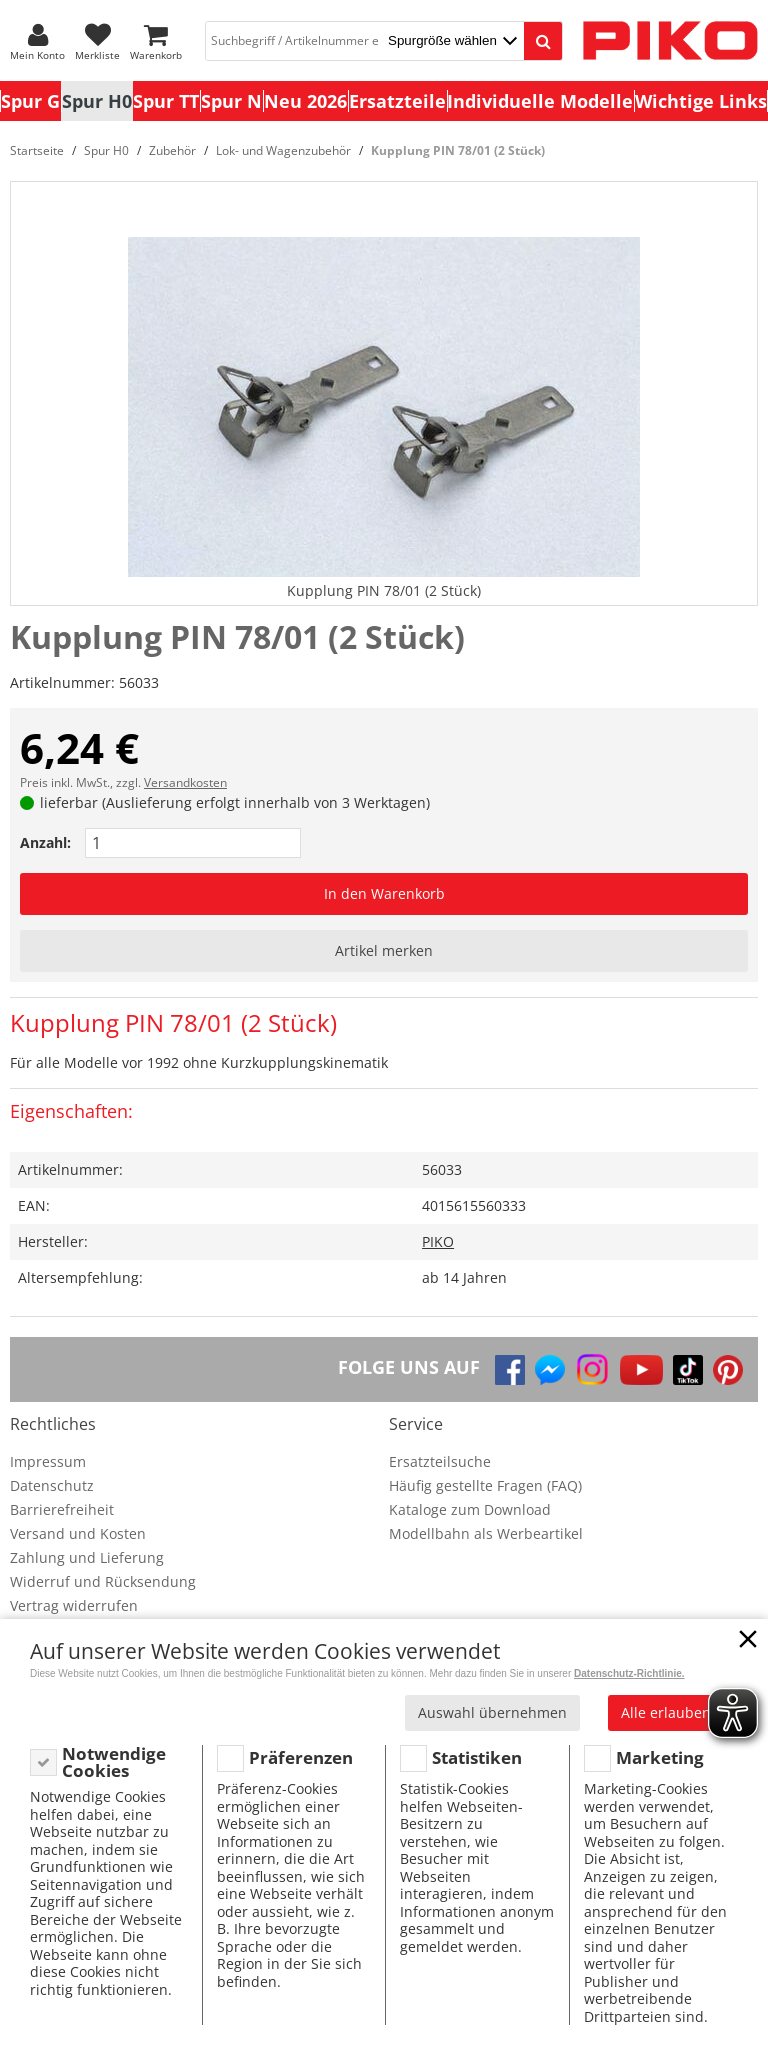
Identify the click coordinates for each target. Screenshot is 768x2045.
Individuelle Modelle (540, 101)
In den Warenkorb (384, 893)
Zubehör (172, 150)
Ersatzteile (397, 101)
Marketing (660, 1757)
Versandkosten (185, 782)
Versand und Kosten (78, 1533)
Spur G (30, 101)
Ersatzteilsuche (440, 1461)
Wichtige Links (701, 101)
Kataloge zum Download (470, 1509)
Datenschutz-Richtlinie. (629, 1673)
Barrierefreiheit (62, 1509)
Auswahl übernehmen (492, 1712)
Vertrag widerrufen (74, 1605)
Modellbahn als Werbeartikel (486, 1533)
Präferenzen (301, 1757)
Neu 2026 (305, 101)
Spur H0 (97, 101)
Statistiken (477, 1757)
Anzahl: (45, 842)
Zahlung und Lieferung (87, 1557)
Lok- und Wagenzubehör (283, 150)
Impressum (48, 1461)
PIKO (438, 1241)
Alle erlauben (666, 1712)
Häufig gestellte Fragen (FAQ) (485, 1485)
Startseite (37, 150)
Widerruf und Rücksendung (103, 1581)
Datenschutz (52, 1485)
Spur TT (166, 101)
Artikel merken (384, 950)
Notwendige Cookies (114, 1762)
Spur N (231, 101)
